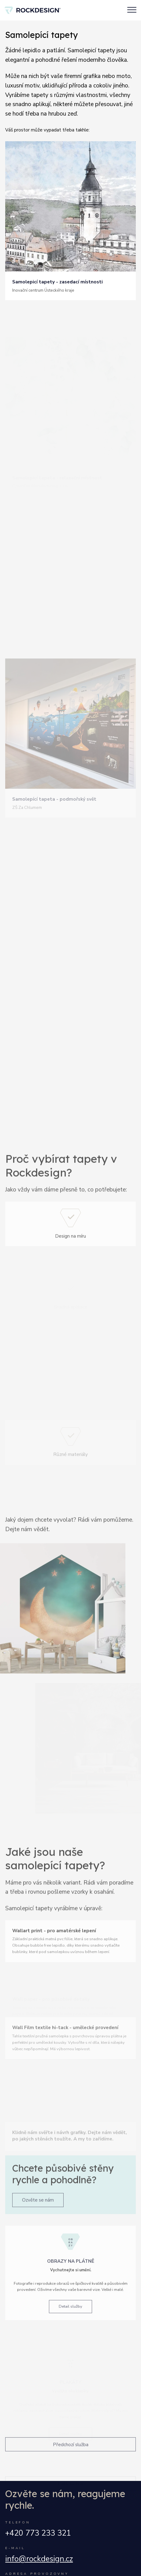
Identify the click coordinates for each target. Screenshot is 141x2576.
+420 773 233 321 (38, 2533)
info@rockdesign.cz (39, 2559)
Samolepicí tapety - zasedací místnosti (57, 282)
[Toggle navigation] (131, 10)
